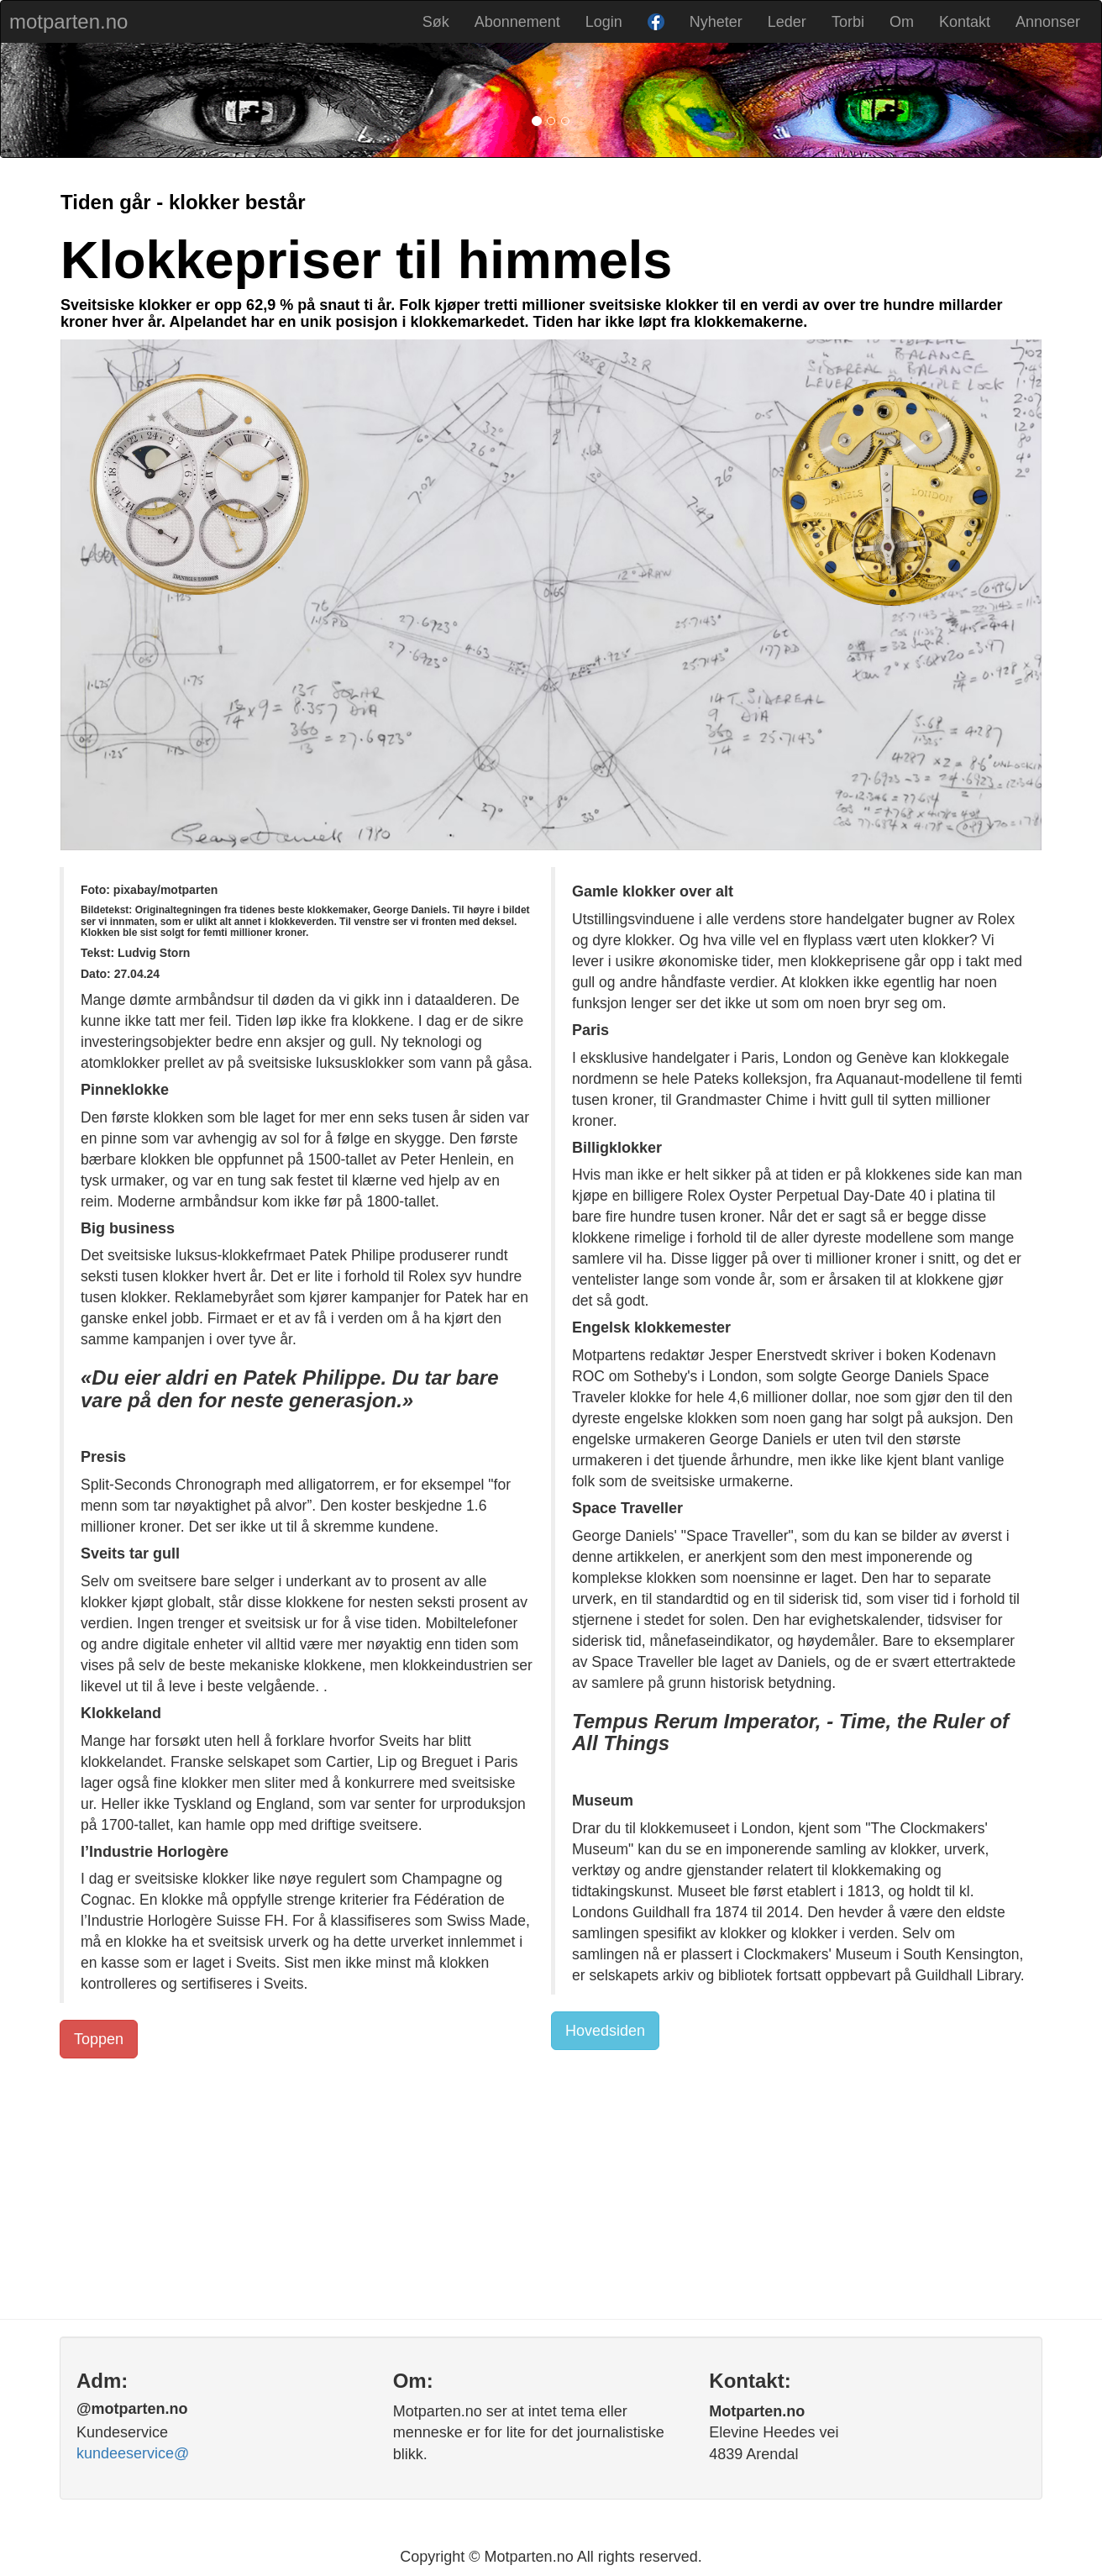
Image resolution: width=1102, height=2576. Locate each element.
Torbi (848, 21)
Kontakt (964, 21)
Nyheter (716, 21)
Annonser (1047, 21)
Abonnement (517, 21)
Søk (435, 21)
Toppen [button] (98, 2039)
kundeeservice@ (132, 2453)
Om (901, 21)
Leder (787, 21)
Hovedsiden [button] (605, 2030)
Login (603, 21)
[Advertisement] (551, 2184)
